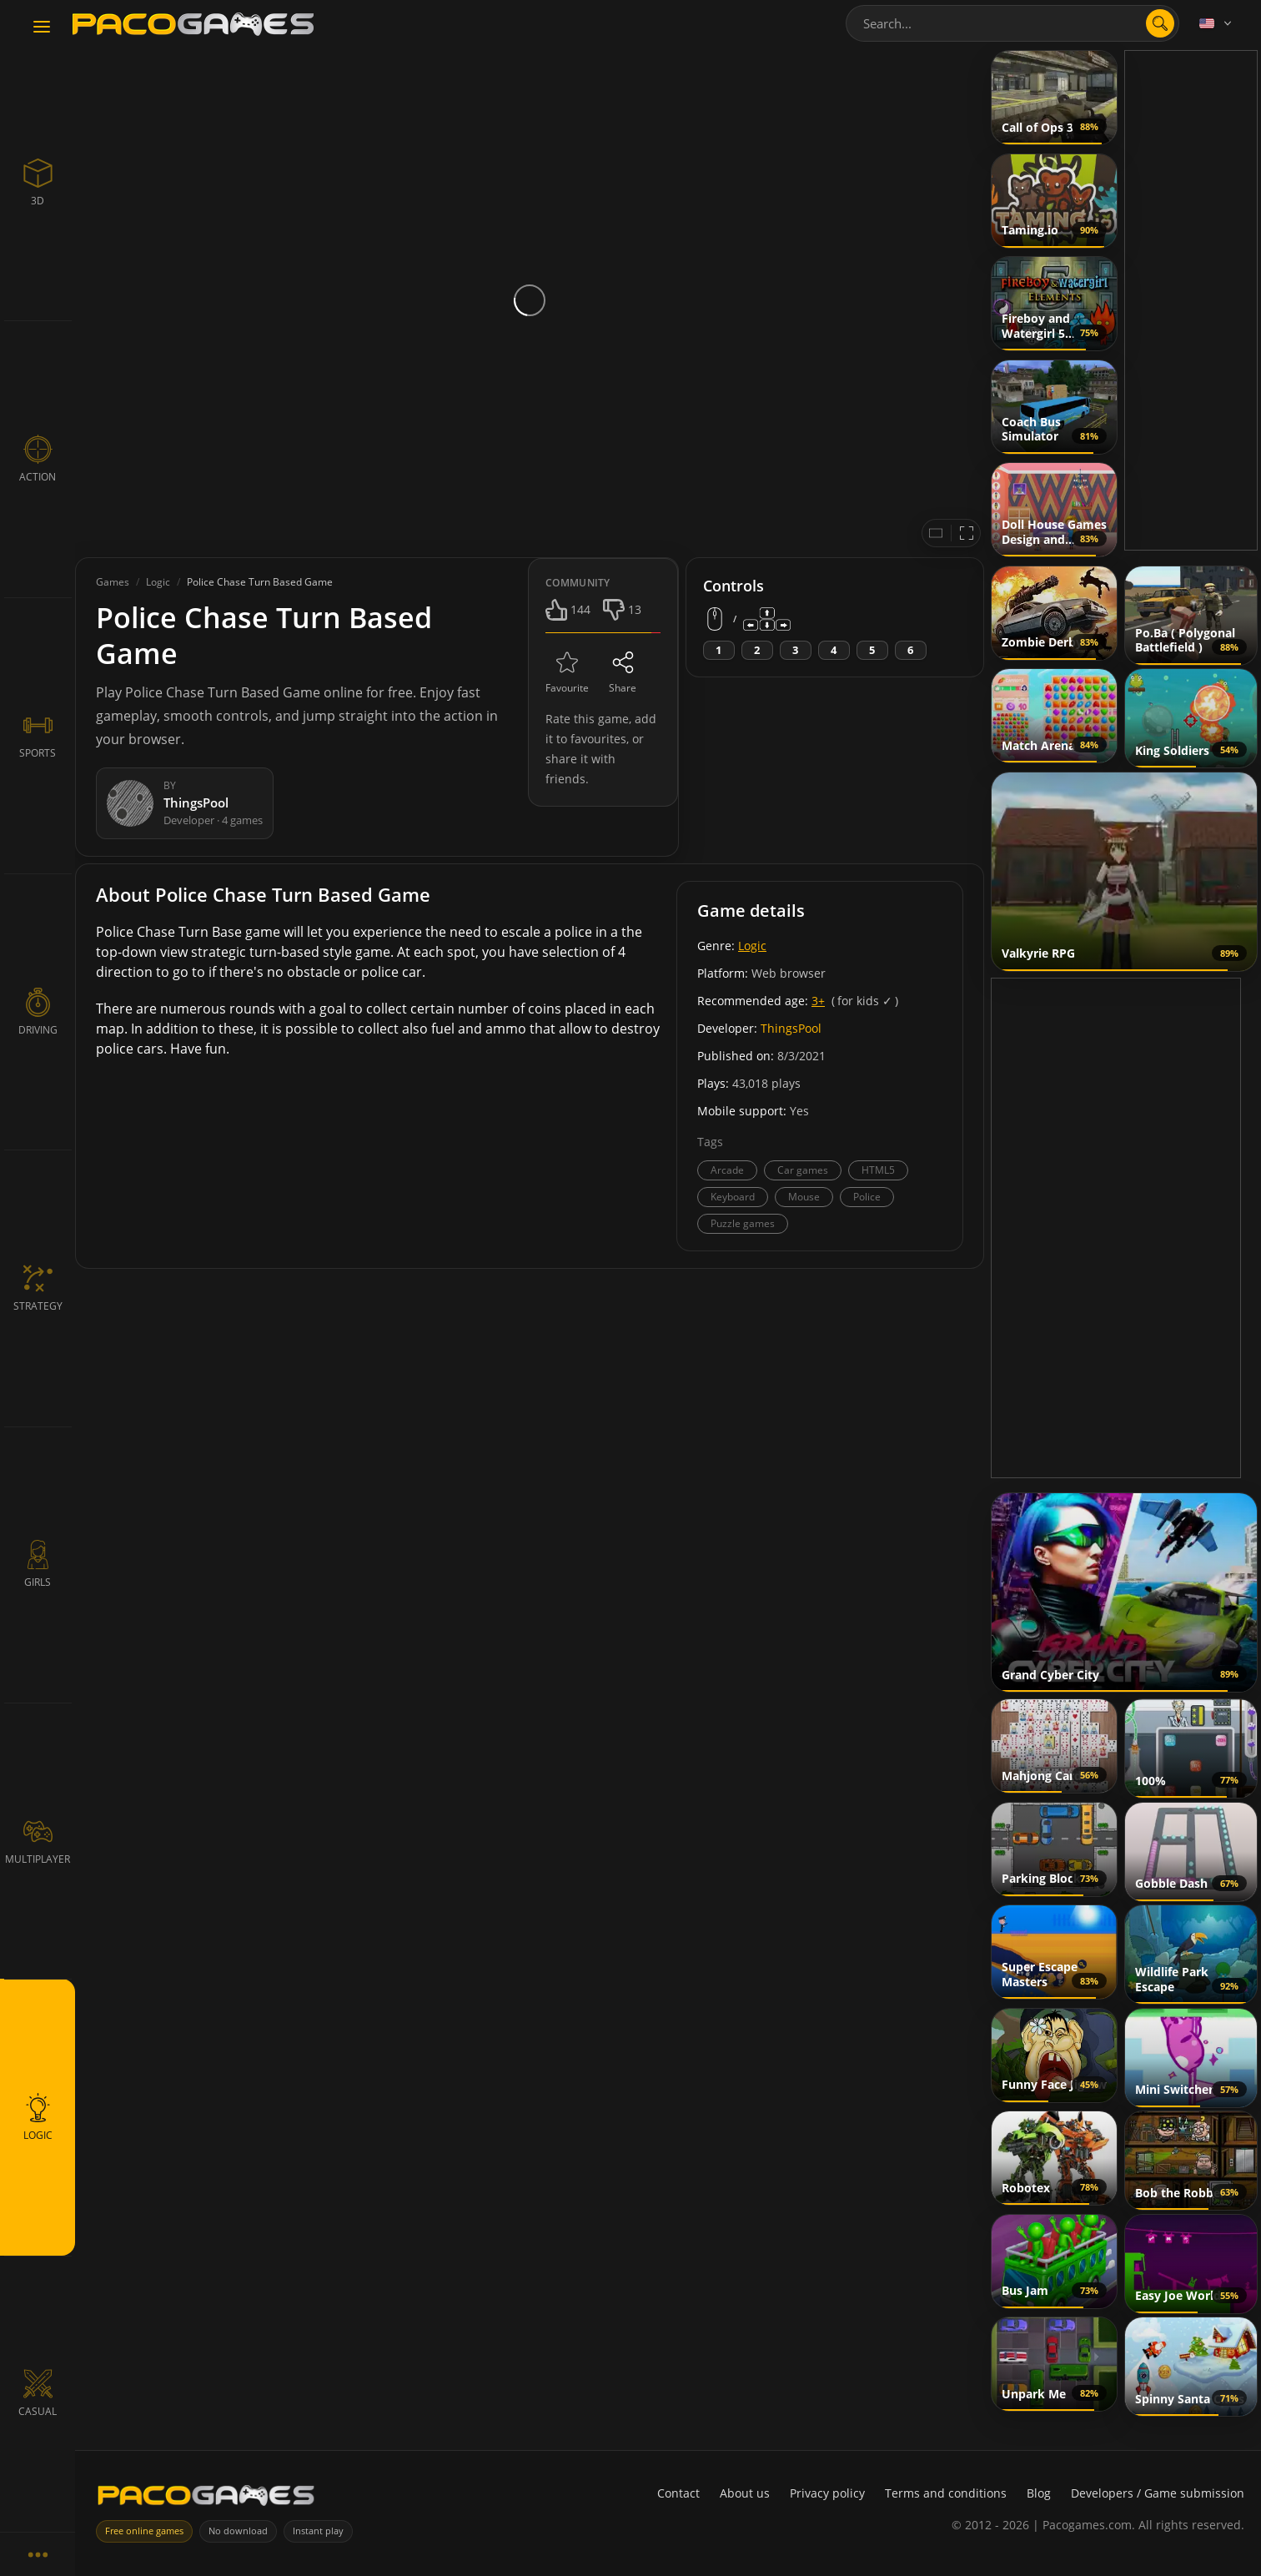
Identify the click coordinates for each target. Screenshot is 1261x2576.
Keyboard (733, 1197)
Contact (678, 2493)
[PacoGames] (206, 2498)
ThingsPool (791, 1028)
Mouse (804, 1197)
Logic (752, 945)
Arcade (727, 1170)
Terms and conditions (946, 2493)
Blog (1039, 2493)
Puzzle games (743, 1223)
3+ (818, 1001)
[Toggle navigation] (41, 27)
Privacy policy (827, 2493)
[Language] (1216, 23)
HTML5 (878, 1170)
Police (867, 1197)
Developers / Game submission (1157, 2493)
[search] (1160, 23)
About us (745, 2493)
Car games (802, 1170)
